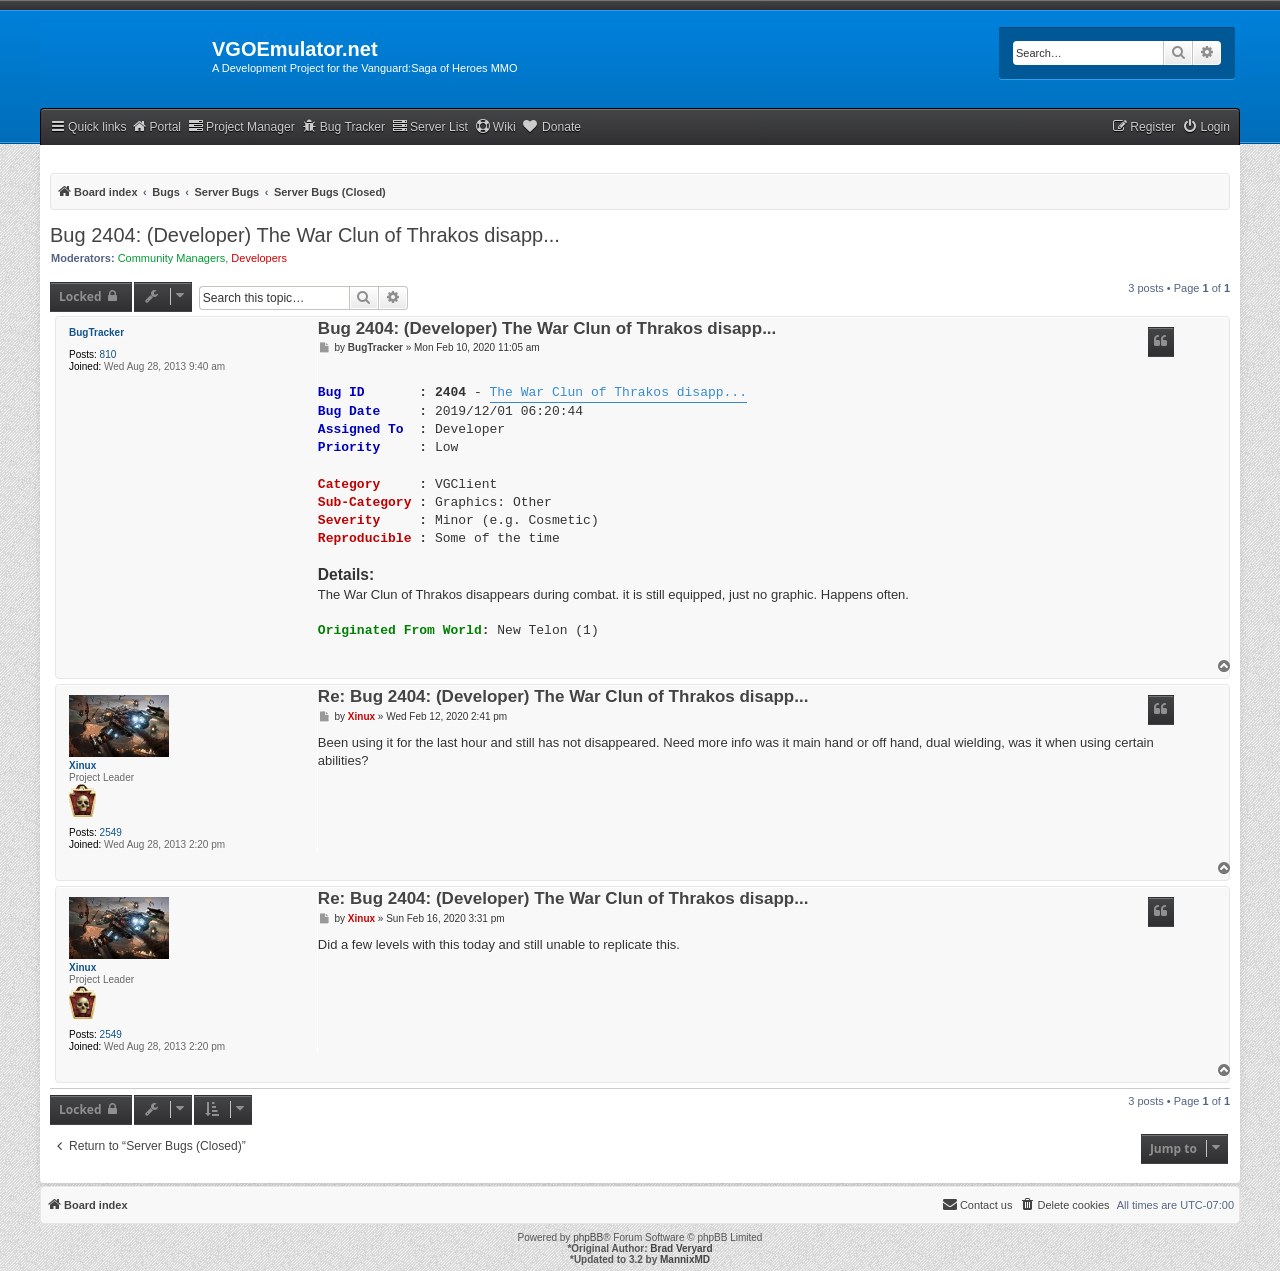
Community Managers (172, 258)
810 (108, 354)
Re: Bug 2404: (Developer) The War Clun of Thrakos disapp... (563, 697)
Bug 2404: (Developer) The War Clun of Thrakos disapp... (305, 235)
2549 (111, 832)
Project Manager (241, 126)
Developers (259, 258)
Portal (156, 126)
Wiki (495, 126)
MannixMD (685, 1259)
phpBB (588, 1237)
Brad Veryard (681, 1248)
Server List (430, 126)
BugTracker (96, 332)
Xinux (82, 765)
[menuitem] (1206, 127)
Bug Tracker (343, 126)
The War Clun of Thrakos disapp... (617, 393)
